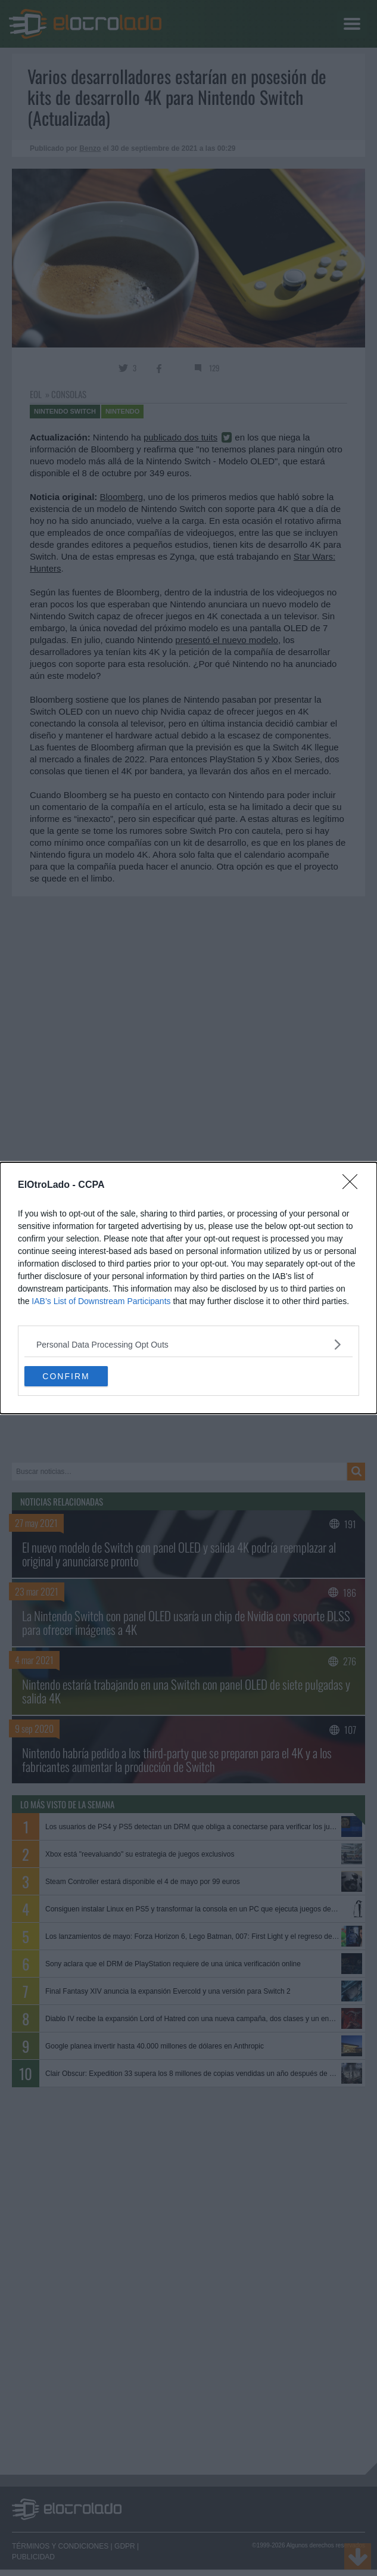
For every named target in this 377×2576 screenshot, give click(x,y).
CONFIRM (65, 1376)
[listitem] (188, 1344)
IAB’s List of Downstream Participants (101, 1301)
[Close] (353, 1185)
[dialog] (188, 1288)
